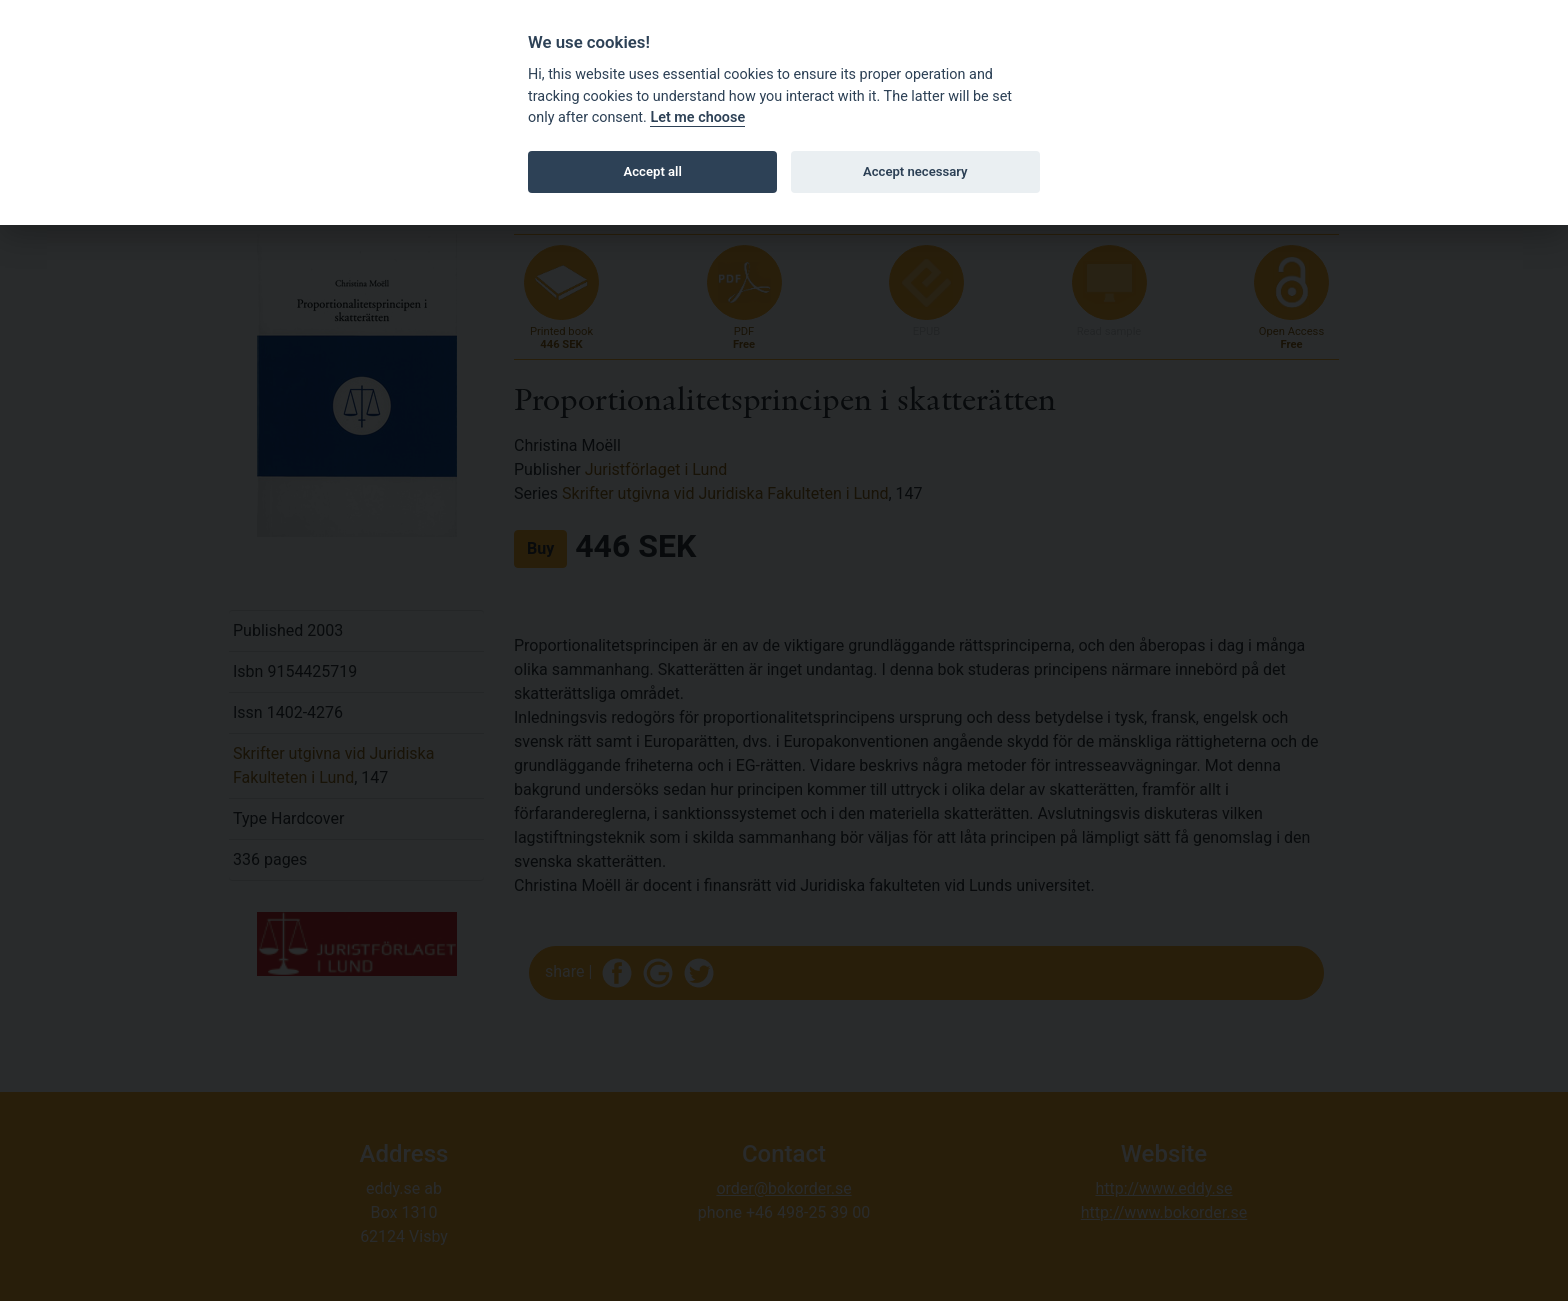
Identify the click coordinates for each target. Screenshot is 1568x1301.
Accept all (653, 171)
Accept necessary (915, 171)
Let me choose (697, 117)
